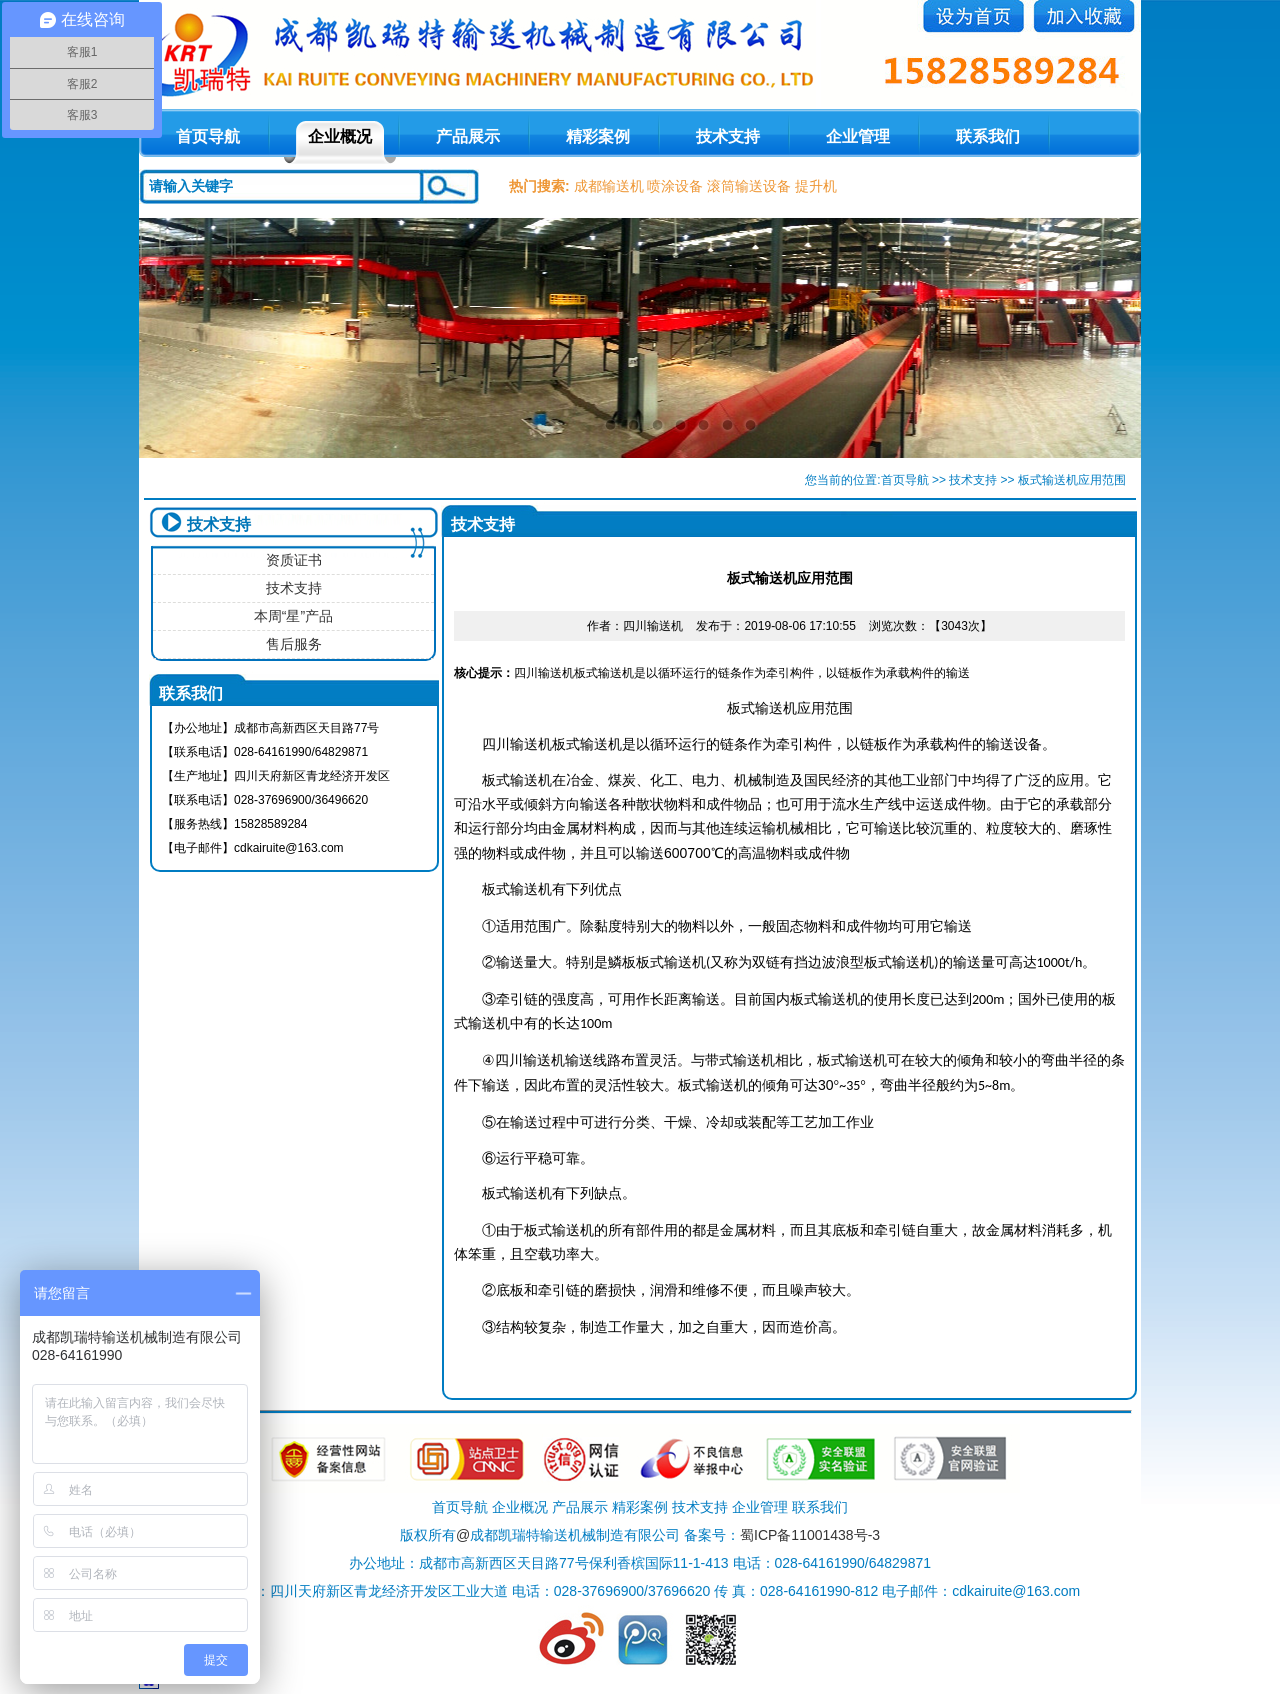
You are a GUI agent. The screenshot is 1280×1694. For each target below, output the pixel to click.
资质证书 (294, 560)
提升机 (816, 186)
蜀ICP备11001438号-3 (810, 1535)
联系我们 (988, 136)
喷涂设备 (675, 186)
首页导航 (905, 480)
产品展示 (468, 136)
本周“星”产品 (293, 616)
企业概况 (340, 136)
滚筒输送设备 (749, 186)
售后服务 (294, 644)
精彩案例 (598, 136)
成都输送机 (609, 186)
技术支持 (728, 136)
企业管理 (858, 136)
